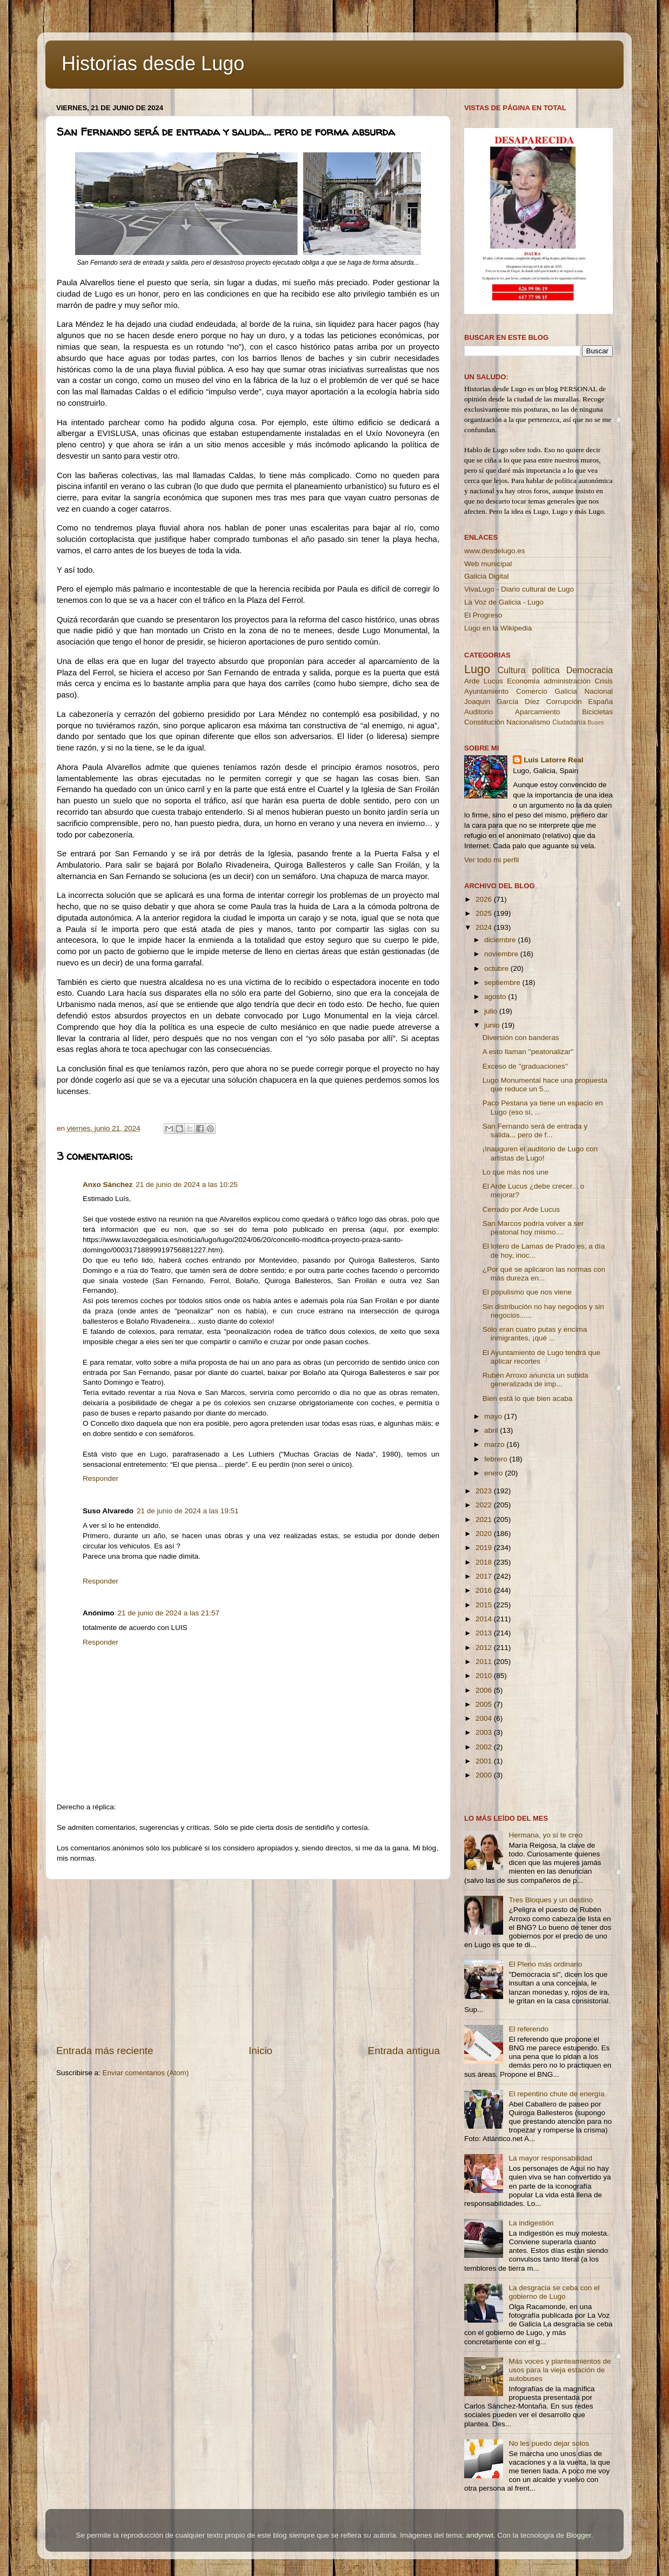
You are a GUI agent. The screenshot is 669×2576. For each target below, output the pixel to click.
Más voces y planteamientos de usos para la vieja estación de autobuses (560, 2370)
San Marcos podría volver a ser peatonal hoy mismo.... (533, 1227)
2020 (485, 1534)
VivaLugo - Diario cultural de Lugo (519, 589)
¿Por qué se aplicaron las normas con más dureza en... (544, 1273)
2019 (485, 1548)
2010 (485, 1676)
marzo (495, 1444)
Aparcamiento (537, 712)
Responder (100, 1478)
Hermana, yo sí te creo (546, 1835)
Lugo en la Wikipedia (498, 628)
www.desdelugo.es (494, 551)
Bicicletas (597, 712)
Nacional (598, 691)
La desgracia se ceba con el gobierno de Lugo (554, 2292)
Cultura (511, 670)
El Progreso (483, 615)
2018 (485, 1562)
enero (494, 1473)
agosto (496, 996)
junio (492, 1025)
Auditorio (478, 712)
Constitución (484, 722)
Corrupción (563, 701)
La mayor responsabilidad (550, 2158)
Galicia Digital (486, 576)
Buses (595, 722)
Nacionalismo (528, 722)
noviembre (502, 954)
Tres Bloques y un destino (551, 1900)
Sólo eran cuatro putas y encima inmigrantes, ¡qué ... (535, 1333)
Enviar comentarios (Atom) (146, 2073)
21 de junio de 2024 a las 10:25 (186, 1184)
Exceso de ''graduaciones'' (525, 1066)
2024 (485, 927)
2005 (485, 1704)
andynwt (479, 2535)
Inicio (260, 2050)
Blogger (578, 2535)
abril (492, 1430)
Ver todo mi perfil (491, 860)
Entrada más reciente (104, 2050)
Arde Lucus (483, 681)
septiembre (503, 982)
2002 (485, 1747)
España (600, 701)
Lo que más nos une (515, 1172)
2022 (485, 1505)
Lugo (477, 669)
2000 (485, 1775)
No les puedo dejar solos (549, 2443)
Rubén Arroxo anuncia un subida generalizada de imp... (535, 1379)
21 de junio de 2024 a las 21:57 (168, 1613)
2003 (485, 1732)
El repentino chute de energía (556, 2094)
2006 (485, 1690)
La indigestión (531, 2223)
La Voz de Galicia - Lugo (504, 602)
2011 (485, 1662)
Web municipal (488, 564)
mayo (494, 1416)
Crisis (603, 681)
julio (491, 1011)
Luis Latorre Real (553, 760)
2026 (485, 899)
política (545, 670)
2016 (485, 1590)
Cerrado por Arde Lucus (521, 1209)
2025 (485, 913)
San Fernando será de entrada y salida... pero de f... (535, 1130)
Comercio (531, 691)
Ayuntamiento (486, 691)
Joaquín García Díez (502, 701)
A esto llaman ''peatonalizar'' (528, 1052)
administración (567, 681)
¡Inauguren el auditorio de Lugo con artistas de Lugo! (540, 1153)
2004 (485, 1718)
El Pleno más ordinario (545, 1964)
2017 (485, 1576)
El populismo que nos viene (527, 1292)
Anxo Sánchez (107, 1184)
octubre (497, 968)
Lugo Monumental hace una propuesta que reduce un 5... (545, 1084)
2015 (485, 1605)
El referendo (528, 2029)
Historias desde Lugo (153, 63)
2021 (485, 1519)
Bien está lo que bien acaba (528, 1398)
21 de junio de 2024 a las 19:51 (187, 1511)
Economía (523, 681)
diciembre (501, 940)
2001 (485, 1761)
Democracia (589, 670)
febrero (497, 1459)
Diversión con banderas (521, 1038)
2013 (485, 1633)
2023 (485, 1491)
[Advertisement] (248, 1961)
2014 (485, 1619)
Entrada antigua (404, 2050)
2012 (485, 1647)
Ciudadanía (569, 722)
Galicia (565, 691)
